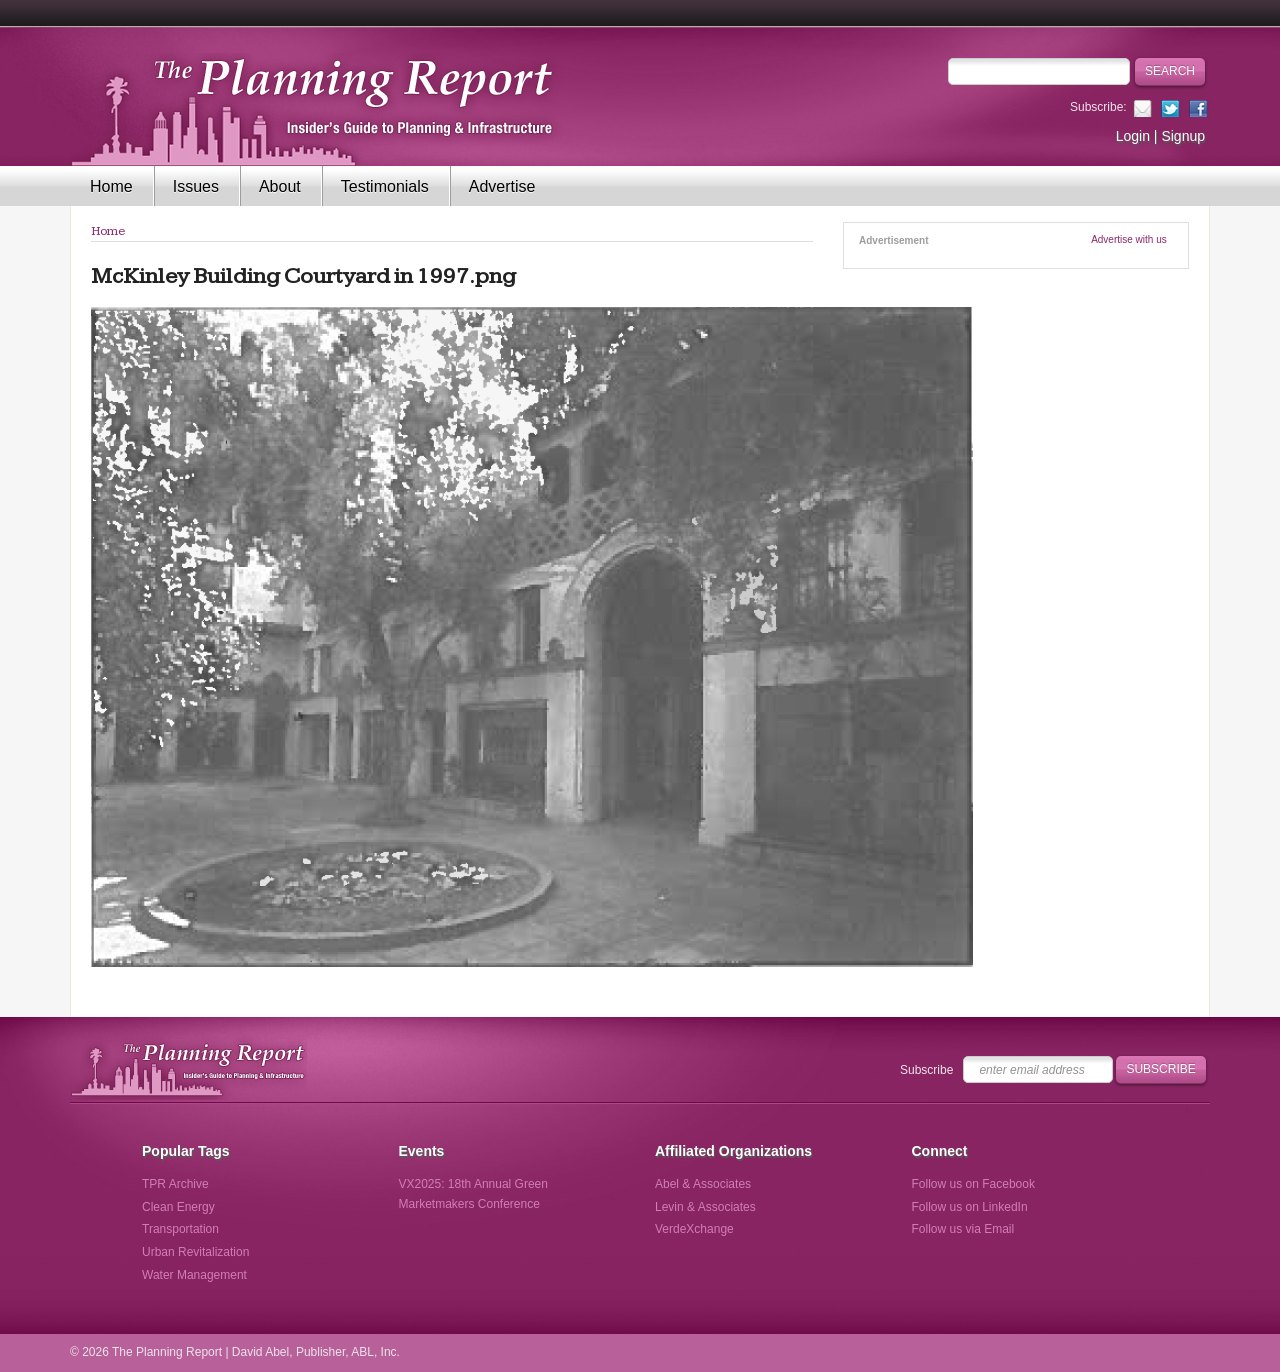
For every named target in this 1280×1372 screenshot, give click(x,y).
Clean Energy (178, 1207)
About (280, 186)
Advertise (502, 186)
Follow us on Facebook (973, 1184)
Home (111, 186)
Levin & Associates (705, 1207)
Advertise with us (1129, 239)
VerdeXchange (694, 1229)
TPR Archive (175, 1184)
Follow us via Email (963, 1229)
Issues (196, 186)
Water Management (194, 1275)
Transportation (180, 1229)
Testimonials (385, 186)
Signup (1183, 136)
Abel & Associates (703, 1184)
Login (1133, 136)
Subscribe (926, 1070)
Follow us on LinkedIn (970, 1207)
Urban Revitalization (195, 1252)
